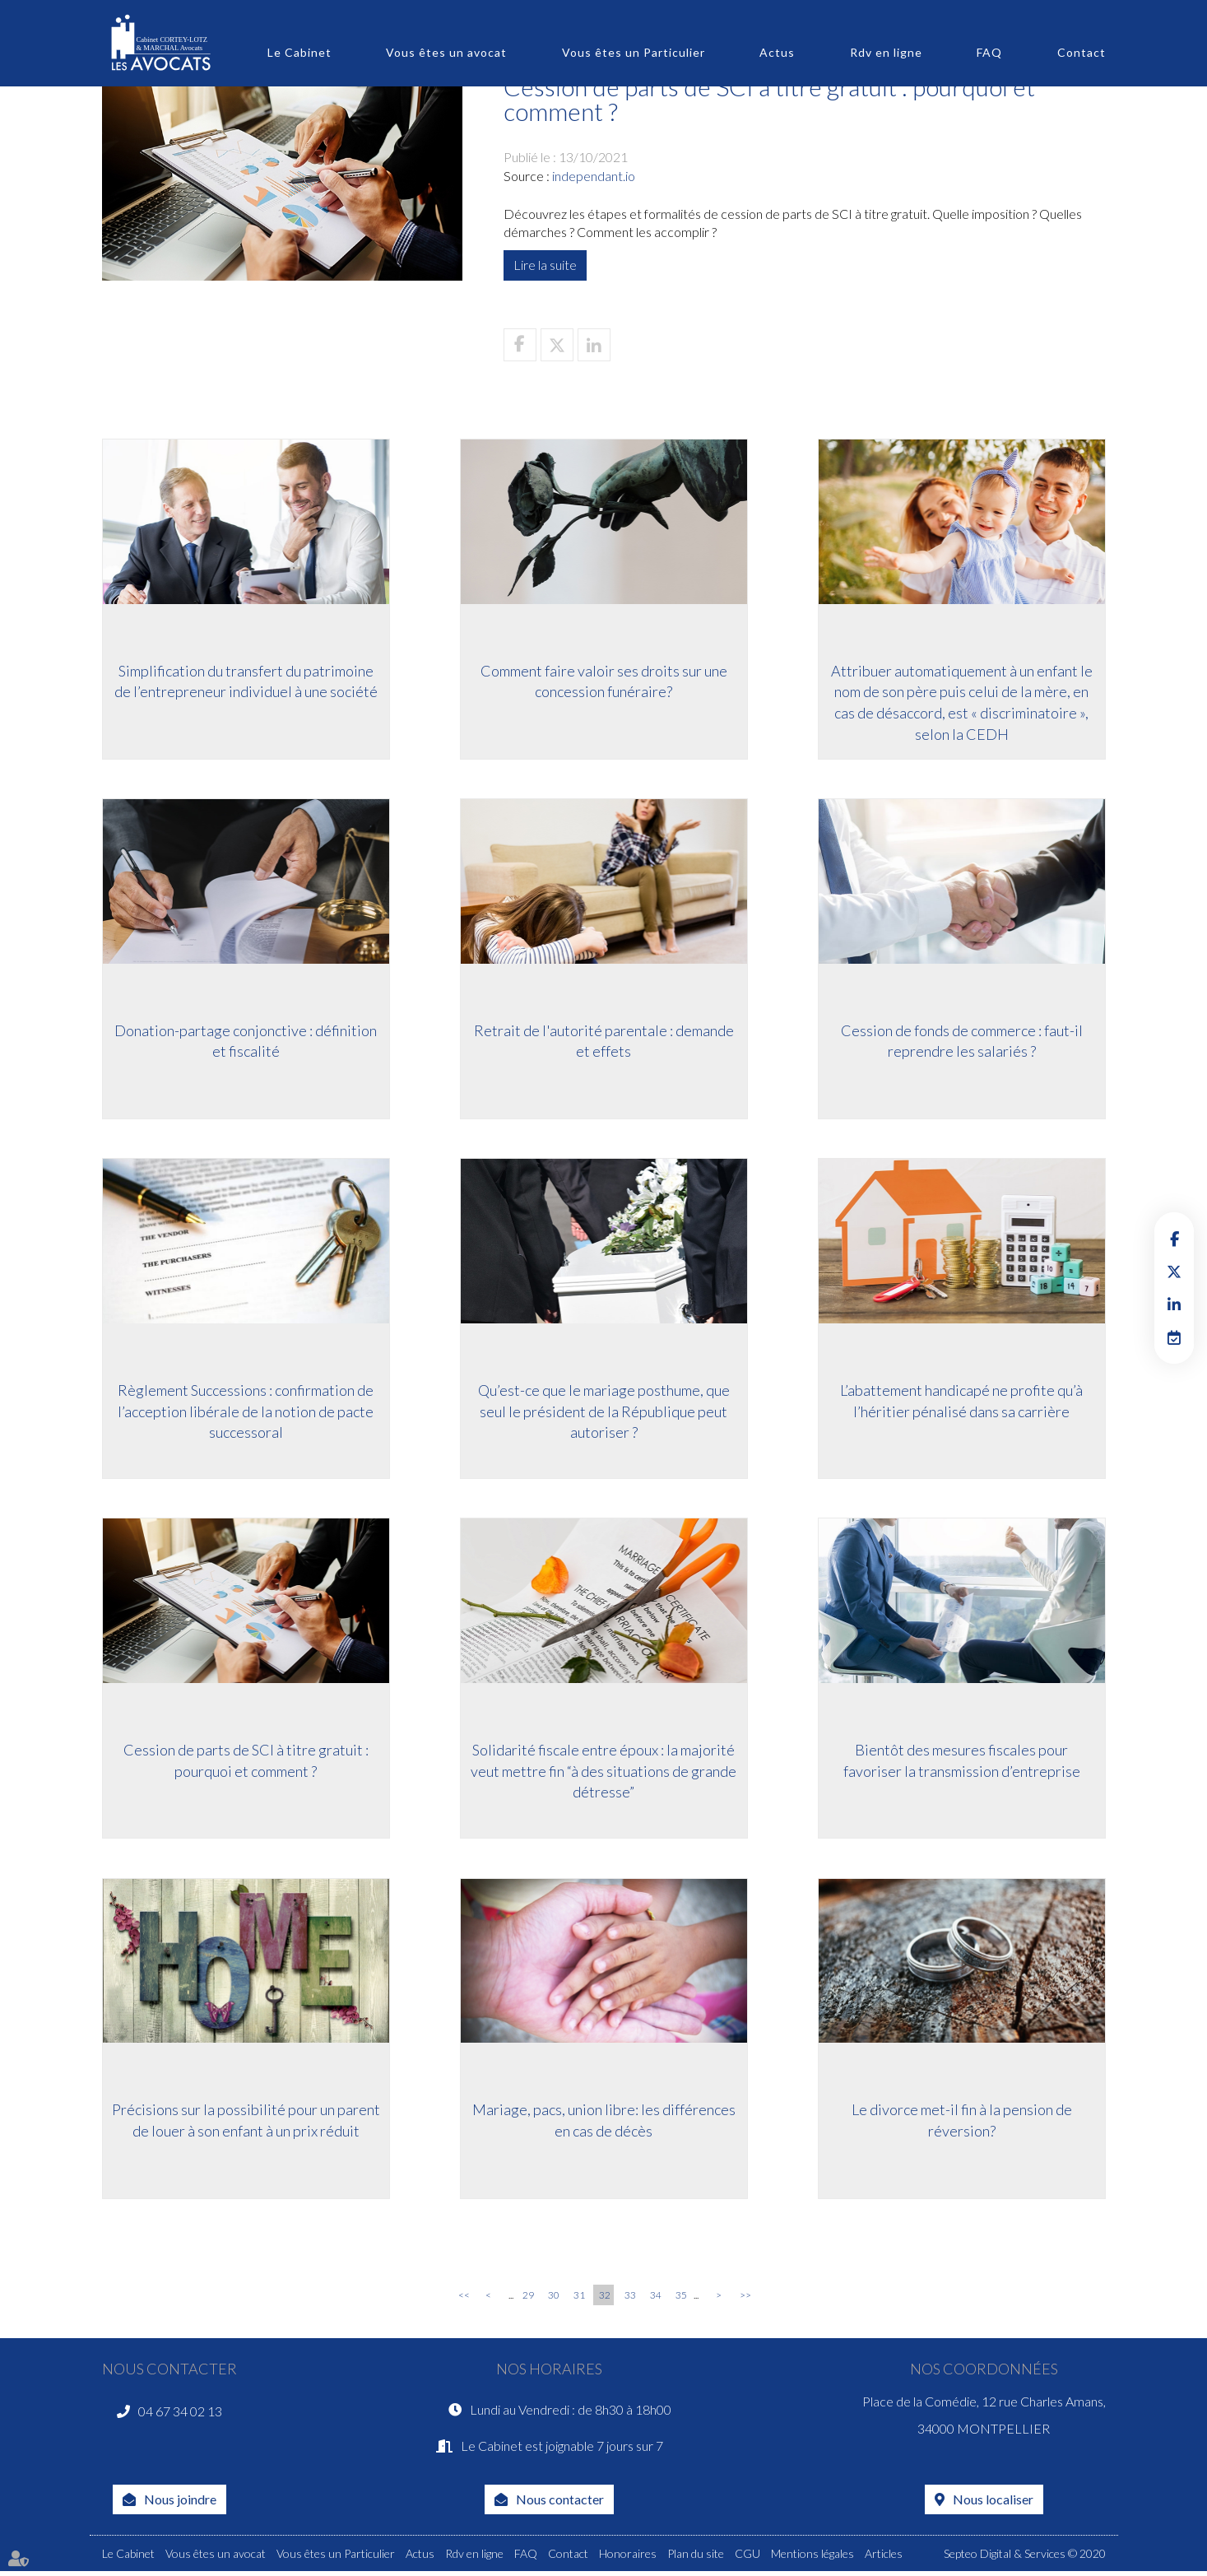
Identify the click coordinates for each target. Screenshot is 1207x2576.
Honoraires (628, 2558)
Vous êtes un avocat (446, 52)
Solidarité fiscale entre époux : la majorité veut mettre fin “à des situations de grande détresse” (603, 1772)
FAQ (989, 52)
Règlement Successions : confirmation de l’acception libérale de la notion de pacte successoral (246, 1412)
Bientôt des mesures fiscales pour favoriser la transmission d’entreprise (961, 1762)
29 (528, 2299)
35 (681, 2299)
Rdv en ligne (886, 52)
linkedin (1174, 1304)
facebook (1174, 1238)
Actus (777, 52)
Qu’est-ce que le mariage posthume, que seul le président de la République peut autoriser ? (604, 1412)
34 (656, 2299)
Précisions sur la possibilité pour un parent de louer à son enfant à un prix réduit (246, 2122)
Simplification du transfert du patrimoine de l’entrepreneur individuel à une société (246, 680)
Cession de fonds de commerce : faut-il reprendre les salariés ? (962, 1041)
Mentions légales (812, 2558)
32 (604, 2299)
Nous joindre (180, 2503)
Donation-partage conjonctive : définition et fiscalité (245, 1041)
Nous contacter (560, 2503)
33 (630, 2299)
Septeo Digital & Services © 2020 (1025, 2558)
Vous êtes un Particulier (633, 52)
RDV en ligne (1174, 1337)
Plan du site (695, 2558)
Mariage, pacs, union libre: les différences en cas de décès (604, 2122)
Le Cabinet (299, 52)
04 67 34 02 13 (180, 2415)
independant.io (593, 176)
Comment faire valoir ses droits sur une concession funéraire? (603, 680)
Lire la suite (545, 264)
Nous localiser (993, 2503)
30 (553, 2299)
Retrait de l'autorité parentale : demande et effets (604, 1041)
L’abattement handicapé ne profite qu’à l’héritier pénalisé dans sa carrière (961, 1401)
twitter (1174, 1271)
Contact (1081, 52)
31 (579, 2299)
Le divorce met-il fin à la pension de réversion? (962, 2122)
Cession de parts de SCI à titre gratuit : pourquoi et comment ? (246, 1762)
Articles (884, 2558)
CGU (747, 2558)
